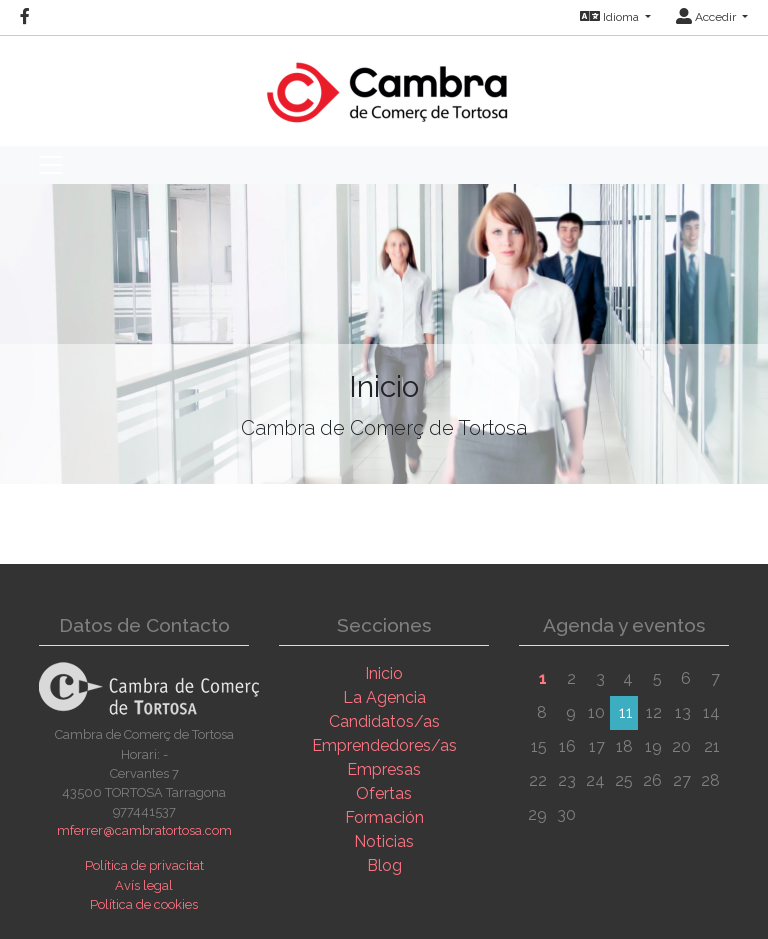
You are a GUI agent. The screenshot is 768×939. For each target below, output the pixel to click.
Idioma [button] (611, 17)
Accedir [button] (707, 17)
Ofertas (384, 793)
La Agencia (384, 697)
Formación (384, 817)
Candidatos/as (384, 721)
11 (626, 712)
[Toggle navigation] (51, 165)
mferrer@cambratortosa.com (144, 830)
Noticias (384, 841)
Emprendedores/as (384, 745)
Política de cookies (144, 904)
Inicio (384, 673)
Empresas (384, 769)
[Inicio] (384, 82)
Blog (384, 865)
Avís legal (144, 885)
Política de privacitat (144, 865)
